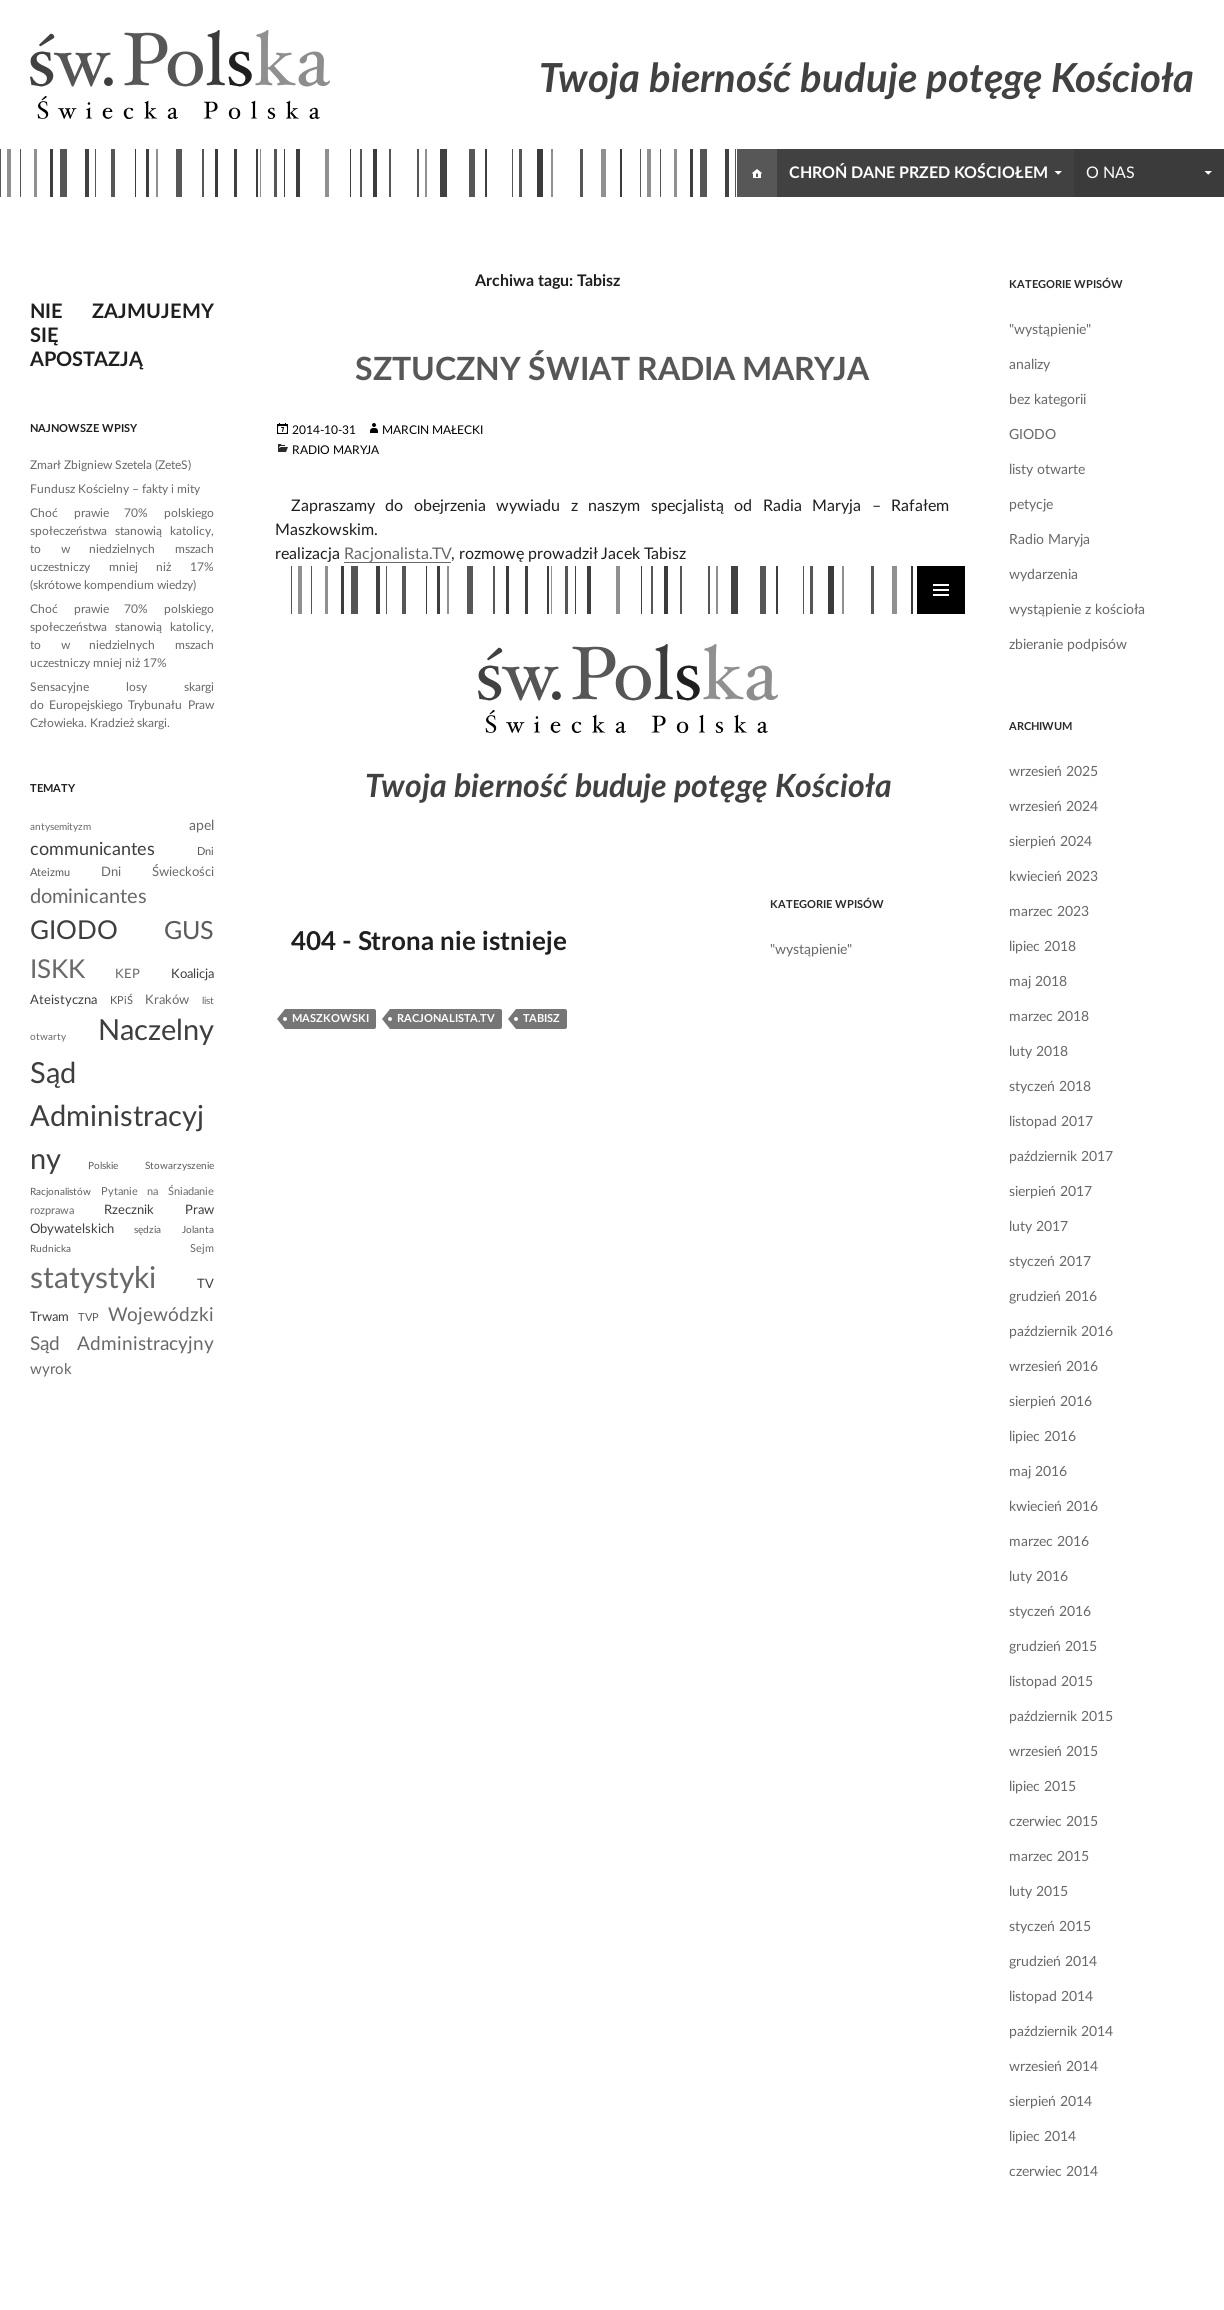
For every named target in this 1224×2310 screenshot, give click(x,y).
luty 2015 (1038, 1892)
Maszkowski (330, 1018)
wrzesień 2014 (1053, 2067)
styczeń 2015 (1050, 1927)
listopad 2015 (1051, 1682)
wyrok (51, 1369)
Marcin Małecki (432, 430)
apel (201, 826)
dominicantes (88, 897)
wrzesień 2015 (1053, 1752)
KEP (127, 974)
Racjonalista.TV (397, 554)
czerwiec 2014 (1053, 2172)
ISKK (57, 970)
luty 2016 (1038, 1577)
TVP (88, 1317)
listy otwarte (1047, 470)
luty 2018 (1038, 1052)
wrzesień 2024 (1053, 807)
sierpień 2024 (1050, 842)
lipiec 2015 (1042, 1787)
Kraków (167, 1000)
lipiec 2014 (1042, 2137)
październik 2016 (1061, 1332)
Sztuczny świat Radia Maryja (612, 370)
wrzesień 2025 (1053, 772)
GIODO (1032, 435)
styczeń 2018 (1050, 1087)
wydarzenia (1043, 575)
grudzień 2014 (1053, 1962)
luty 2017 (1038, 1227)
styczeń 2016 (1050, 1612)
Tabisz (541, 1018)
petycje (1031, 505)
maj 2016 (1038, 1472)
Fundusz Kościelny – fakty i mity (115, 489)
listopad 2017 (1051, 1122)
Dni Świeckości (157, 872)
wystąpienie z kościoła (1077, 610)
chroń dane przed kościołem (918, 173)
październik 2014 (1061, 2032)
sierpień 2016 (1050, 1402)
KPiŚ (121, 1000)
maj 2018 (1038, 982)
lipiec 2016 (1042, 1437)
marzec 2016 (1049, 1542)
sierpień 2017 (1050, 1192)
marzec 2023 (1049, 912)
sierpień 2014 (1050, 2102)
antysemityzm (60, 827)
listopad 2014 (1051, 1997)
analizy (1029, 365)
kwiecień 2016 (1053, 1507)
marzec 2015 (1049, 1857)
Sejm (202, 1248)
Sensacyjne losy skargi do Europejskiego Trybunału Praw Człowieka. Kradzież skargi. (122, 705)
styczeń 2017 (1050, 1262)
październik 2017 (1061, 1157)
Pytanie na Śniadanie (157, 1191)
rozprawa (52, 1210)
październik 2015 (1061, 1717)
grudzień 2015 (1053, 1647)
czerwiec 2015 (1053, 1822)
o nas (1110, 173)
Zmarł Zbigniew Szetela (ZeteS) (110, 465)
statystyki (93, 1279)
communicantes (92, 849)
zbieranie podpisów (1068, 645)
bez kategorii (1047, 400)
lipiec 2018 (1042, 947)
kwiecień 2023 (1053, 877)
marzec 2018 (1049, 1017)
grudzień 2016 (1053, 1297)
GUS (189, 931)
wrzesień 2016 (1053, 1367)
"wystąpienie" (1050, 330)
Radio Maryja (335, 450)
